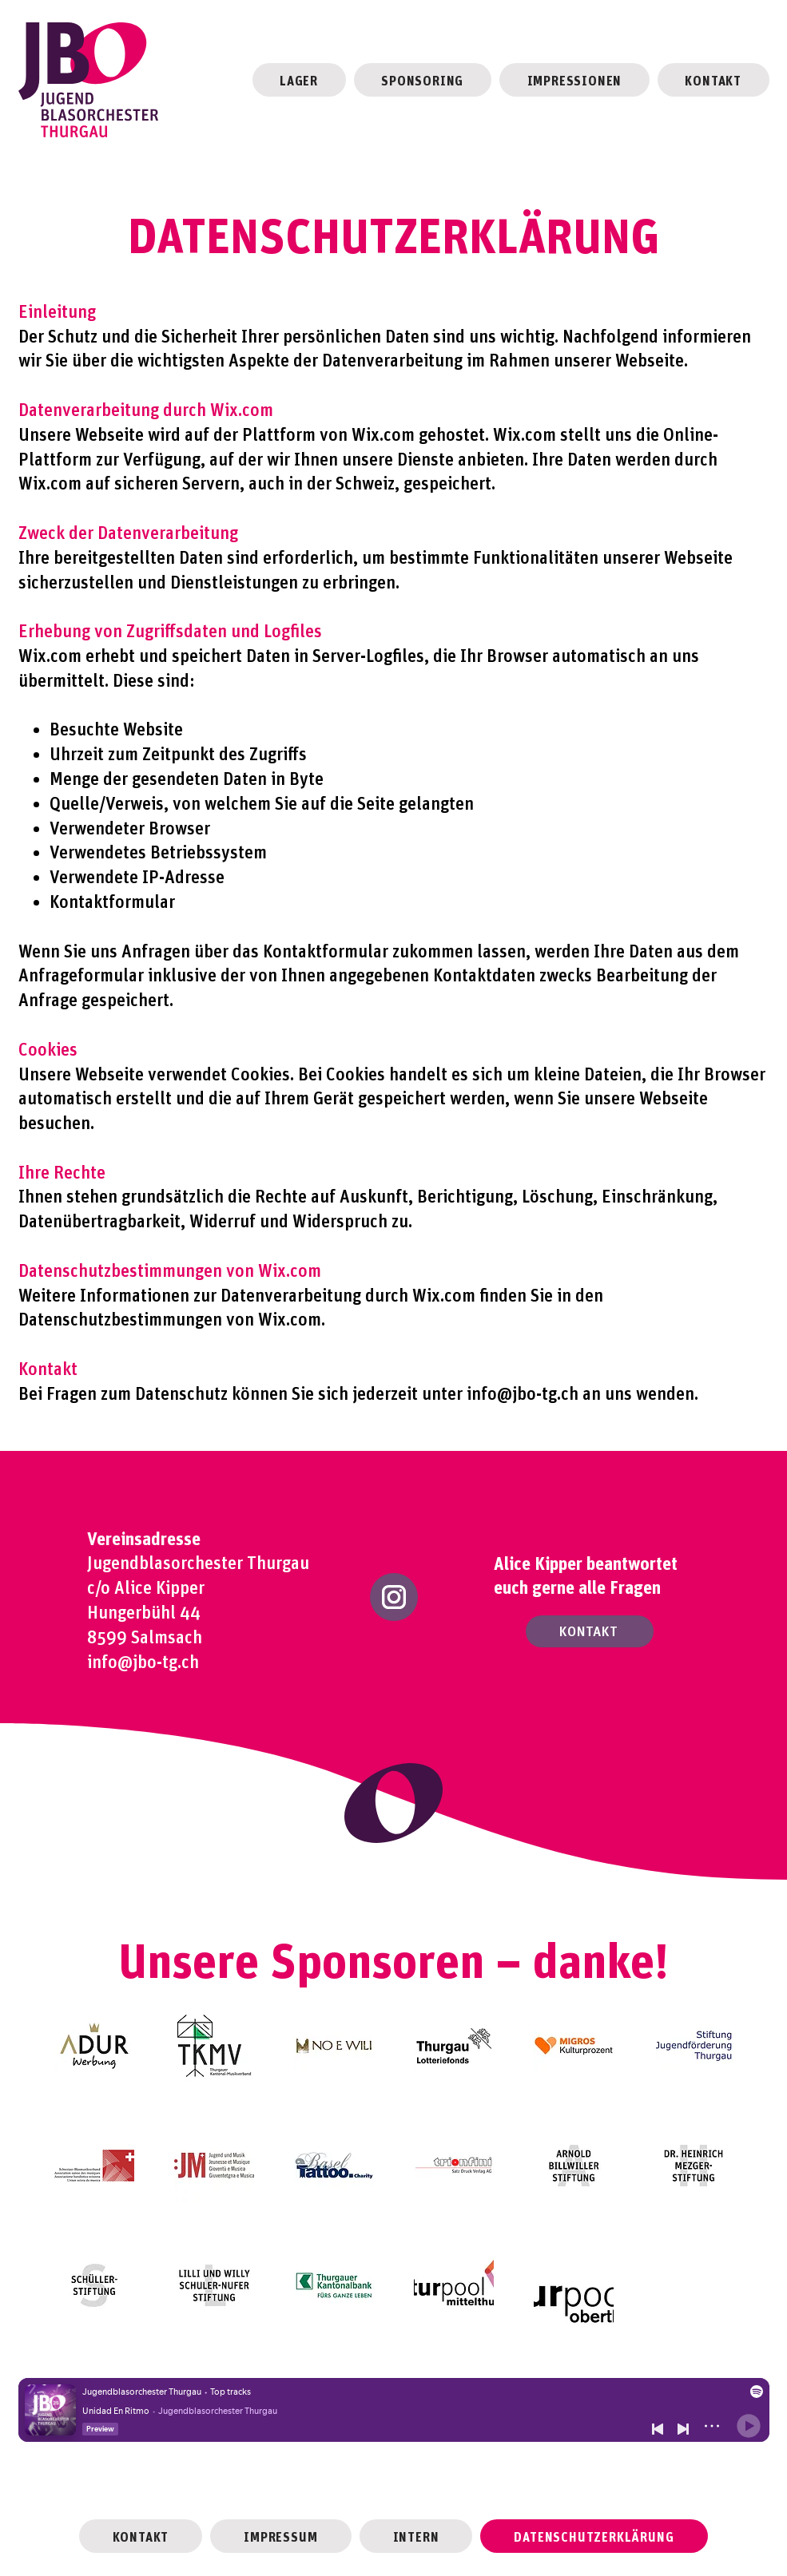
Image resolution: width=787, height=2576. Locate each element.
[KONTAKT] (590, 1631)
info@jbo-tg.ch (522, 1392)
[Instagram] (394, 1597)
